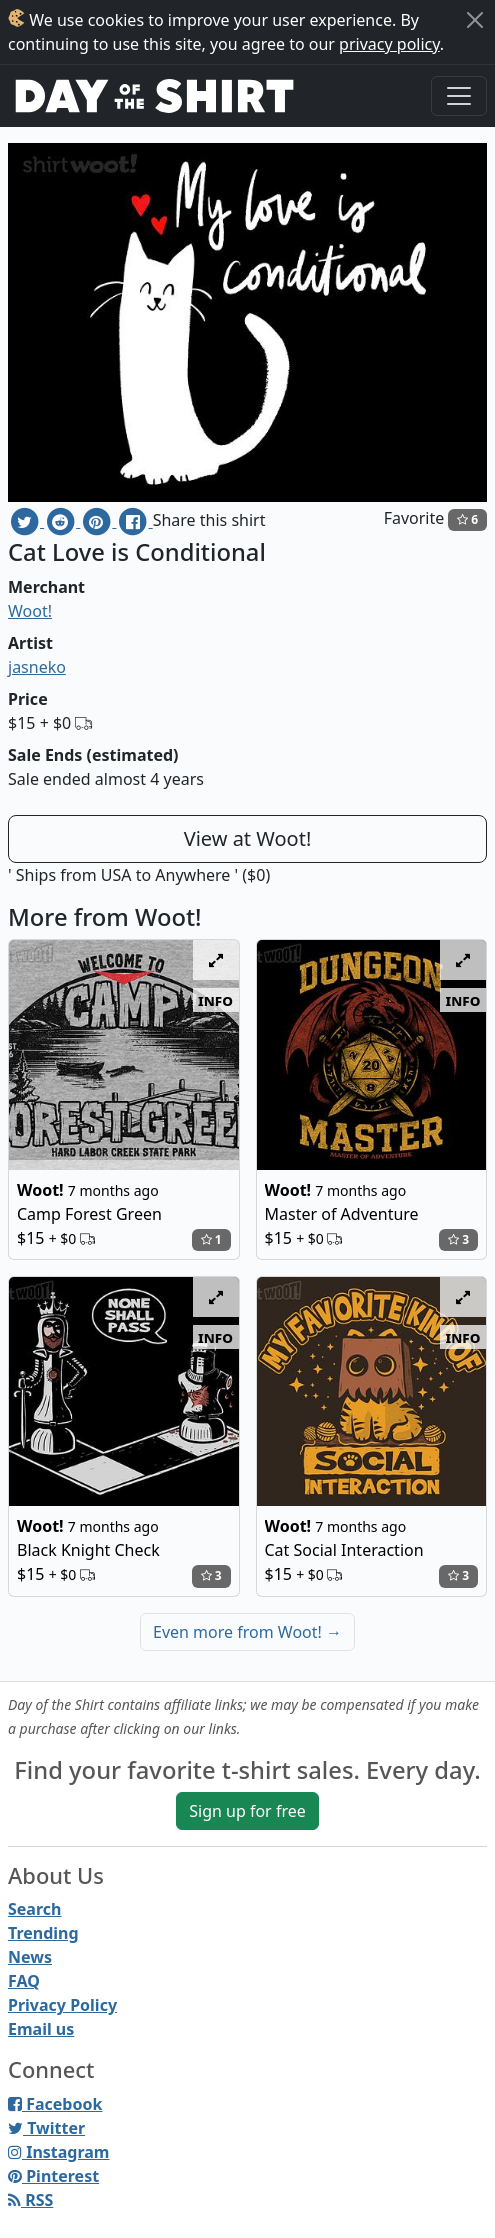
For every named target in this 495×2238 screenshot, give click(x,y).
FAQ (24, 1981)
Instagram (58, 2152)
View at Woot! (248, 838)
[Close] (475, 20)
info (215, 1000)
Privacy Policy (62, 2005)
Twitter (46, 2128)
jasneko (37, 667)
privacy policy (389, 44)
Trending (43, 1933)
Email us (41, 2029)
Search (34, 1909)
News (30, 1957)
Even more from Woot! (247, 1632)
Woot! (30, 611)
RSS (30, 2200)
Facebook (55, 2104)
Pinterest (53, 2176)
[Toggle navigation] (459, 96)
